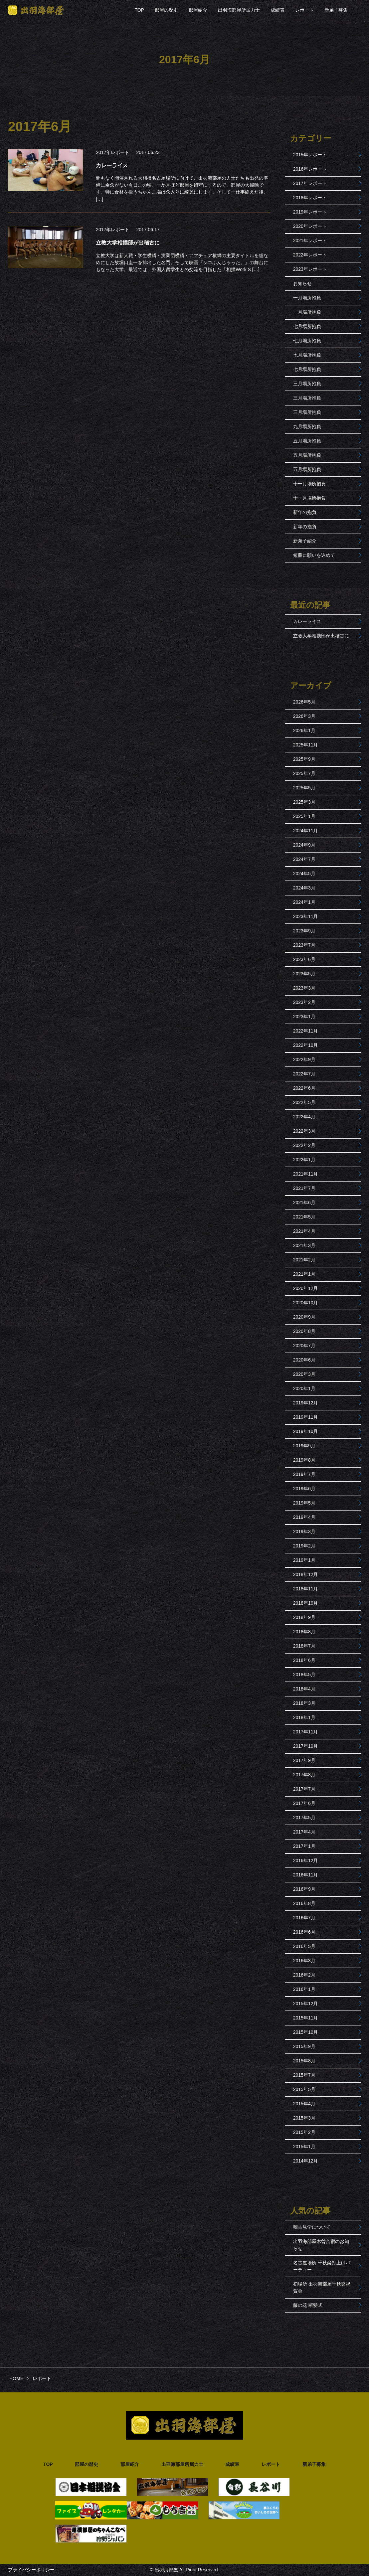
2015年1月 (304, 2146)
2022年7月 (304, 1073)
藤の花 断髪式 (307, 2305)
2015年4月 (304, 2103)
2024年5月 (304, 873)
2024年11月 (305, 830)
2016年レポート (310, 169)
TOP (139, 10)
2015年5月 (304, 2089)
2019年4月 (304, 1517)
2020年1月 (304, 1388)
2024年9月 (304, 845)
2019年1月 (304, 1560)
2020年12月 (305, 1288)
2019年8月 (304, 1460)
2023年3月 (304, 988)
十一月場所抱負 (309, 483)
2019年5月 (304, 1503)
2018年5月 (304, 1674)
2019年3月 (304, 1531)
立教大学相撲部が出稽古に (321, 635)
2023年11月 (305, 916)
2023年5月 (304, 973)
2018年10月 (305, 1603)
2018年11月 (305, 1588)
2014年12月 (305, 2161)
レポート (304, 10)
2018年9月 (304, 1617)
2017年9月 (304, 1760)
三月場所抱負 (307, 383)
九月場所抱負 (307, 426)
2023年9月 (304, 930)
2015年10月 (305, 2032)
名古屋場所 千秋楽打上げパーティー (321, 2266)
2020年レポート (310, 226)
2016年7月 (304, 1917)
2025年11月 (305, 744)
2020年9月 (304, 1317)
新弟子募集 (336, 10)
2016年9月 (304, 1889)
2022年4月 (304, 1116)
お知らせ (302, 283)
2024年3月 (304, 887)
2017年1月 (304, 1846)
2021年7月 (304, 1188)
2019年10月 (305, 1431)
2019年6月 (304, 1488)
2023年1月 (304, 1016)
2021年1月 (304, 1274)
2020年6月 (304, 1360)
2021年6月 (304, 1202)
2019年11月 (305, 1417)
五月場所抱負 (307, 440)
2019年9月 (304, 1445)
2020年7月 (304, 1345)
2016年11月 (305, 1874)
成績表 (277, 10)
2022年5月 (304, 1102)
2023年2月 (304, 1002)
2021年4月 (304, 1231)
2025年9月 (304, 759)
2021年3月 (304, 1245)
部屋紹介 (198, 10)
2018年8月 (304, 1631)
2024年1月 (304, 902)
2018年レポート (310, 197)
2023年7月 (304, 945)
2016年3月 (304, 1960)
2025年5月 (304, 787)
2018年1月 (304, 1717)
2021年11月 (305, 1174)
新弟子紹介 (304, 541)
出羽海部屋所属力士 (239, 10)
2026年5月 (304, 702)
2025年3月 (304, 802)
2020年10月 (305, 1302)
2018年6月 (304, 1660)
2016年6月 (304, 1932)
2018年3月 (304, 1703)
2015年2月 (304, 2132)
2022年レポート (310, 254)
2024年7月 (304, 859)
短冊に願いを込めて (314, 555)
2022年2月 (304, 1145)
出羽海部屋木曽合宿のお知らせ (321, 2245)
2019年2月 (304, 1545)
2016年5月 (304, 1946)
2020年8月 (304, 1331)
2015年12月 (305, 2003)
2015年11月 (305, 2017)
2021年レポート (310, 240)
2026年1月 (304, 730)
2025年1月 (304, 816)
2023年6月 (304, 959)
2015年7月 (304, 2075)
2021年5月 (304, 1216)
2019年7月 (304, 1474)
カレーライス (307, 621)
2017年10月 (305, 1746)
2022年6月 (304, 1088)
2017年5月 (304, 1817)
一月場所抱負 (307, 297)
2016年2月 (304, 1975)
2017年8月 (304, 1774)
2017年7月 (304, 1789)
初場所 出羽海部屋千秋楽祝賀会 (321, 2287)
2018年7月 (304, 1646)
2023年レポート (310, 269)
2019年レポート (310, 212)
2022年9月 (304, 1059)
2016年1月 (304, 1989)
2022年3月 (304, 1131)
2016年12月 (305, 1860)
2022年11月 (305, 1031)
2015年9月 (304, 2046)
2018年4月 (304, 1688)
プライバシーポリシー (31, 2569)
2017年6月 (304, 1803)
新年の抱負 (304, 512)
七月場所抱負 (307, 326)
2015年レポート (310, 154)
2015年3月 (304, 2118)
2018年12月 (305, 1574)
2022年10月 (305, 1045)
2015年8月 (304, 2060)
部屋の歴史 (166, 10)
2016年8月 (304, 1903)
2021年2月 (304, 1259)
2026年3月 (304, 716)
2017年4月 (304, 1832)
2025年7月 (304, 773)
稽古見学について (311, 2227)
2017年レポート (112, 152)
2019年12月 (305, 1402)
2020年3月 (304, 1374)
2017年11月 (305, 1731)
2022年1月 (304, 1159)
